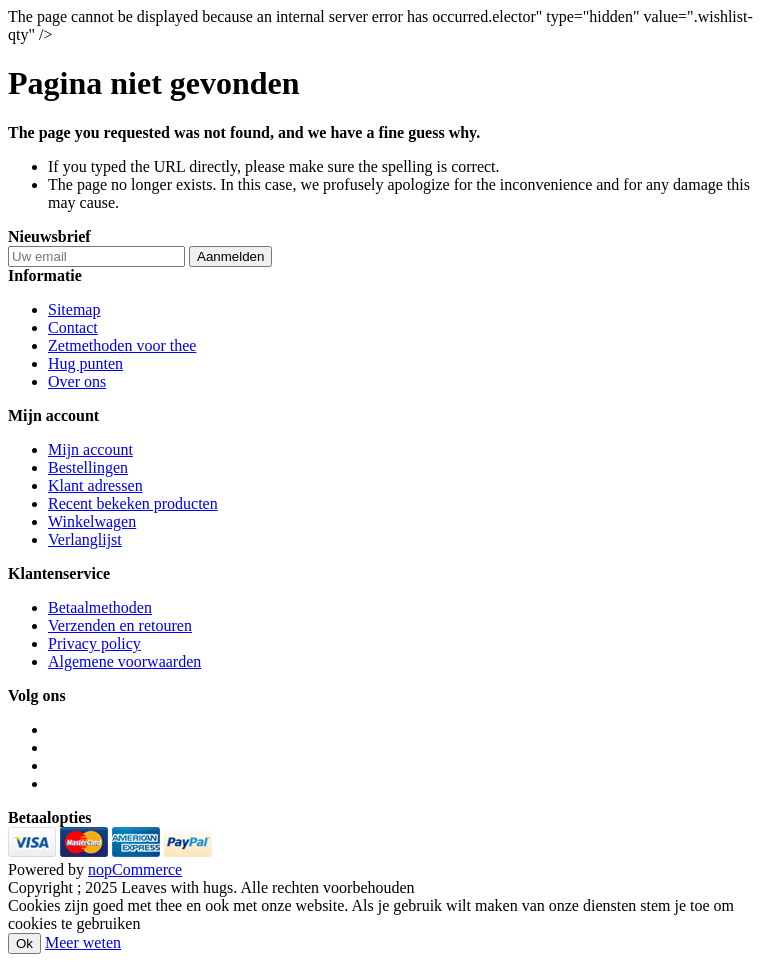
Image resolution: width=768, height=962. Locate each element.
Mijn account (90, 449)
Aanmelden (230, 256)
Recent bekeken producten (133, 503)
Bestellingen (88, 467)
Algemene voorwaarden (124, 661)
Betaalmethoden (100, 607)
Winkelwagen (92, 521)
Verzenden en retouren (120, 625)
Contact (73, 327)
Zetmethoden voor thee (122, 345)
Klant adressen (95, 485)
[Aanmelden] (96, 256)
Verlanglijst (85, 539)
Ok (24, 943)
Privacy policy (94, 643)
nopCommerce (135, 869)
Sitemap (74, 309)
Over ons (77, 381)
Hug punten (85, 363)
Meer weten (83, 942)
